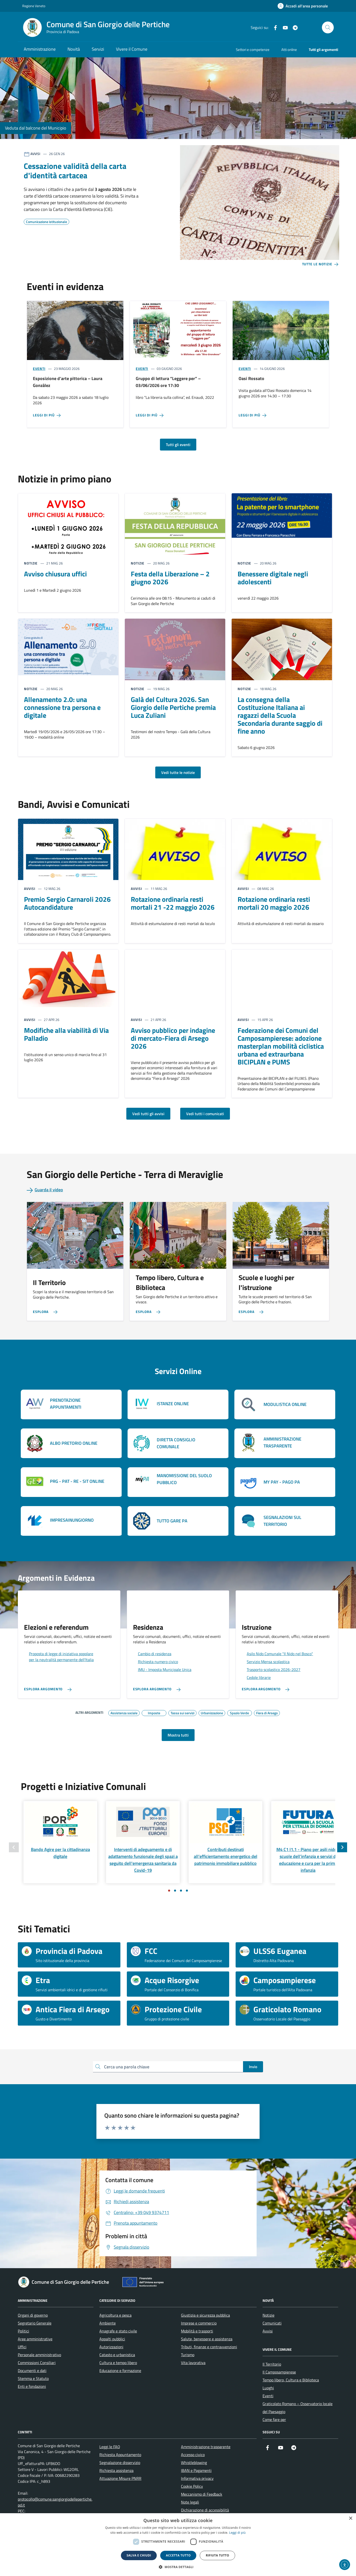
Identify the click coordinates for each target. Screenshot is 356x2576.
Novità (73, 49)
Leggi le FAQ (109, 2447)
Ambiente (107, 2323)
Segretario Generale (34, 2323)
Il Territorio (272, 2364)
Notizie (268, 2315)
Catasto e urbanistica (117, 2355)
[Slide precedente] (14, 1847)
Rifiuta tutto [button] (217, 2555)
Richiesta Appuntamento (120, 2455)
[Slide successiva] (342, 1847)
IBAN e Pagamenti (196, 2470)
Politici (23, 2331)
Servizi (98, 49)
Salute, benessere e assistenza (206, 2339)
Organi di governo (33, 2315)
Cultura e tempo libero (118, 2363)
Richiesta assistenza (116, 2470)
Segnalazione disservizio (119, 2462)
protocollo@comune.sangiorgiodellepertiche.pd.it (55, 2502)
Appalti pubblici (112, 2339)
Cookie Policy (192, 2486)
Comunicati (272, 2323)
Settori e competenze (252, 49)
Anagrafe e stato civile (118, 2331)
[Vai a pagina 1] (169, 1891)
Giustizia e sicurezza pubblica (205, 2315)
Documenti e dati (32, 2370)
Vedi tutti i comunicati (205, 1114)
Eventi (39, 368)
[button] (178, 2567)
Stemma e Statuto (33, 2378)
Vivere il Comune (131, 49)
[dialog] (178, 2544)
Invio (253, 2067)
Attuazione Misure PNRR (120, 2478)
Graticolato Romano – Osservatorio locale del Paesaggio (298, 2408)
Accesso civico (193, 2455)
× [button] (350, 2518)
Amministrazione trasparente (205, 2447)
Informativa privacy (197, 2478)
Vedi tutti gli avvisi (148, 1114)
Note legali (190, 2502)
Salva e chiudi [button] (139, 2555)
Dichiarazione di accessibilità (205, 2510)
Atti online (289, 49)
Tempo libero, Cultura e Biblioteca (291, 2380)
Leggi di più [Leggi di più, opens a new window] (237, 2533)
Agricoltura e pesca (115, 2315)
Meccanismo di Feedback (201, 2494)
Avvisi (268, 2331)
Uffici (22, 2347)
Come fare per (274, 2419)
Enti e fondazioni (32, 2386)
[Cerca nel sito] (328, 27)
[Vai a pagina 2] (175, 1891)
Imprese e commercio (199, 2323)
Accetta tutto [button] (178, 2555)
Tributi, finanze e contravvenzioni (209, 2347)
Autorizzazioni (111, 2347)
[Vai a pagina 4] (187, 1891)
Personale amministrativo (39, 2355)
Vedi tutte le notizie (178, 772)
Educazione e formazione (120, 2370)
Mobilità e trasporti (197, 2331)
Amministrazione (40, 49)
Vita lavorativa (193, 2363)
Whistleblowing (194, 2462)
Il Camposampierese (279, 2372)
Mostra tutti (178, 1735)
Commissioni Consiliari (37, 2363)
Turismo (187, 2355)
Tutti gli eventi (178, 445)
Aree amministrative (35, 2339)
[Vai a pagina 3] (181, 1891)
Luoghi (268, 2388)
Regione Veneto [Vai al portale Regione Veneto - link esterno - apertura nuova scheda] (33, 5)
